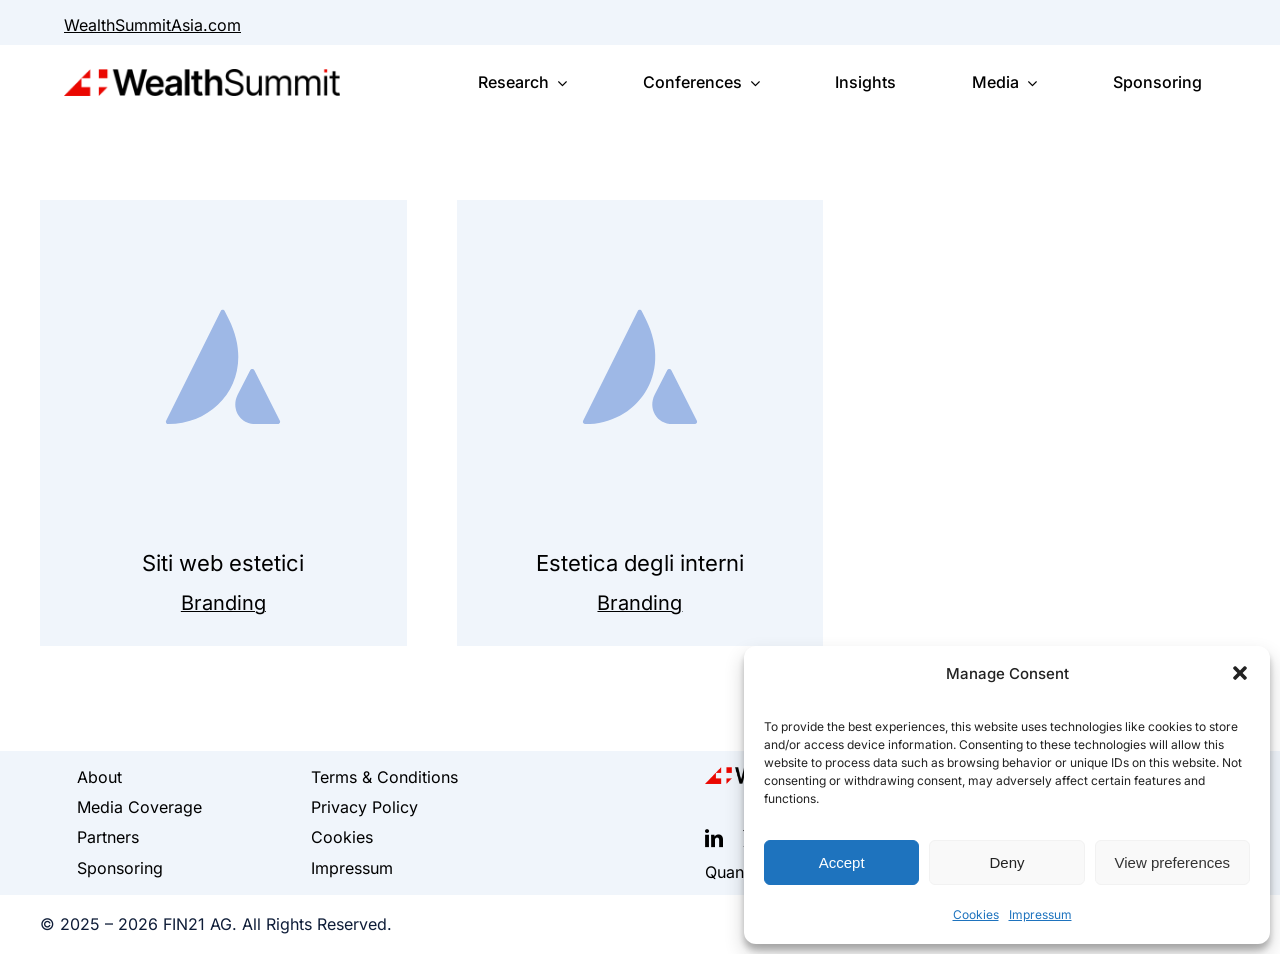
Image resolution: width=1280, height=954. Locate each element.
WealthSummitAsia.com (152, 25)
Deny (1006, 862)
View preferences (1173, 862)
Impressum (1040, 914)
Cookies (976, 914)
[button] (1240, 673)
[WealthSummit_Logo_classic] (202, 79)
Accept (842, 862)
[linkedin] (714, 838)
